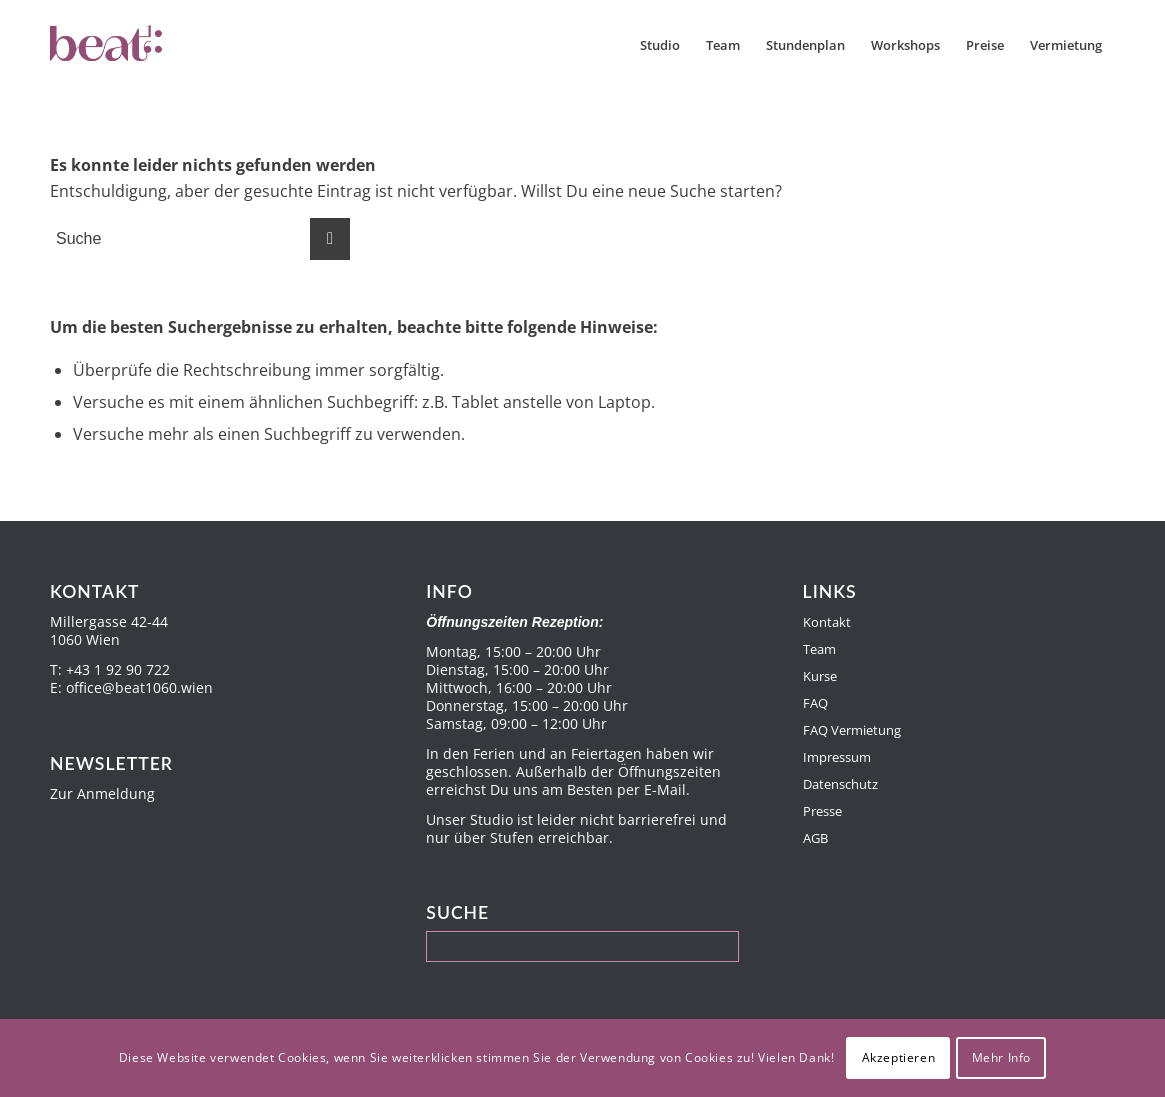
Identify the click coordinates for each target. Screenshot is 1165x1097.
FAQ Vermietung (852, 730)
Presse (822, 811)
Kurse (820, 676)
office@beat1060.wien (139, 687)
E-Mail (665, 789)
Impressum (837, 757)
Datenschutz (840, 784)
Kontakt (827, 622)
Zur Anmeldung (102, 793)
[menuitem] (660, 45)
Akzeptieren (899, 1057)
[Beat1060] (148, 45)
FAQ (815, 703)
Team (819, 649)
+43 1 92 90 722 (118, 669)
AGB (815, 838)
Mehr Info (1001, 1057)
